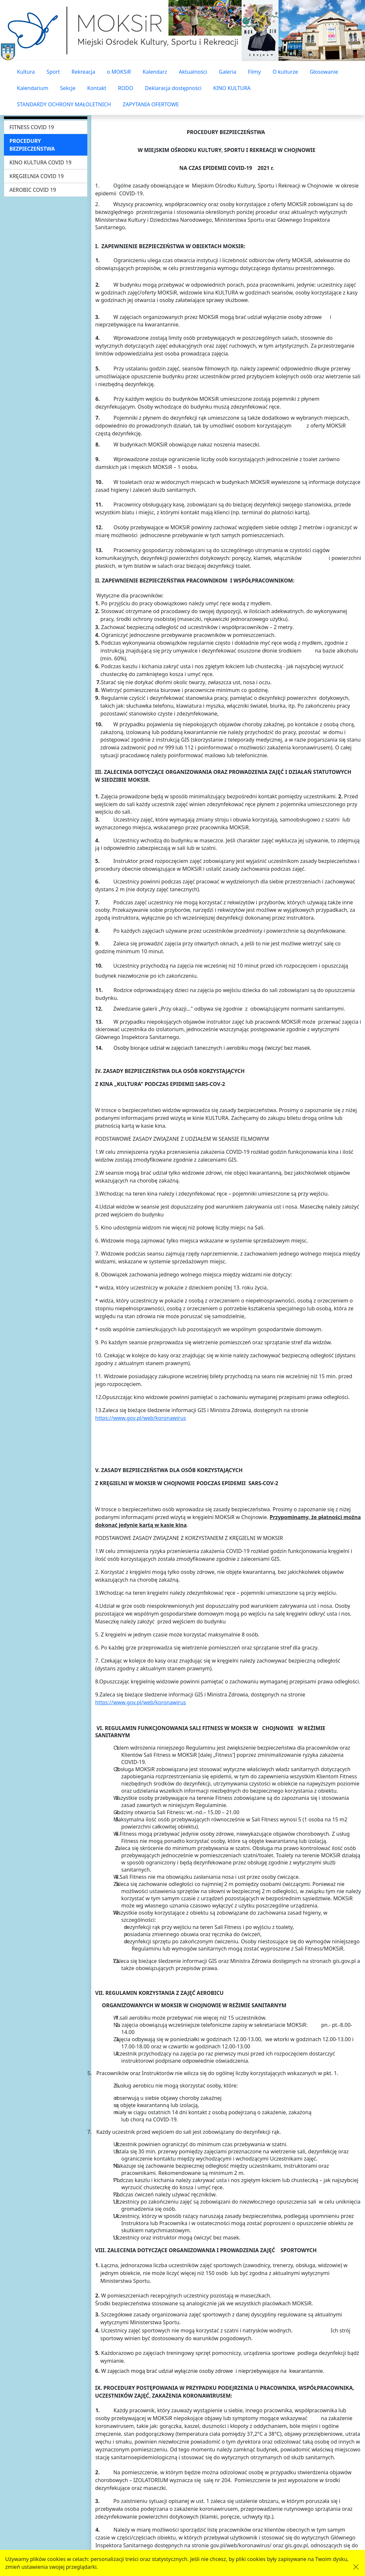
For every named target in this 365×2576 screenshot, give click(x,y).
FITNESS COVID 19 (31, 127)
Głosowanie (324, 71)
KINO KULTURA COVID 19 (40, 162)
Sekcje (67, 88)
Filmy (254, 71)
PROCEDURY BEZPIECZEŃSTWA (32, 144)
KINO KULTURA (232, 88)
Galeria (227, 71)
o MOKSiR (119, 71)
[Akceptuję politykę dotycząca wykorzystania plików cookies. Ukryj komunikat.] (356, 2567)
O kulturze (285, 71)
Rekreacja (83, 71)
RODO (125, 88)
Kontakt (97, 88)
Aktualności (193, 71)
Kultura (26, 71)
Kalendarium (32, 88)
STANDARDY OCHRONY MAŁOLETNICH (64, 104)
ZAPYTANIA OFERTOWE (151, 104)
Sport (53, 71)
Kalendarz (155, 71)
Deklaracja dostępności (173, 88)
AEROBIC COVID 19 (32, 189)
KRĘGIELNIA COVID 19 (36, 176)
